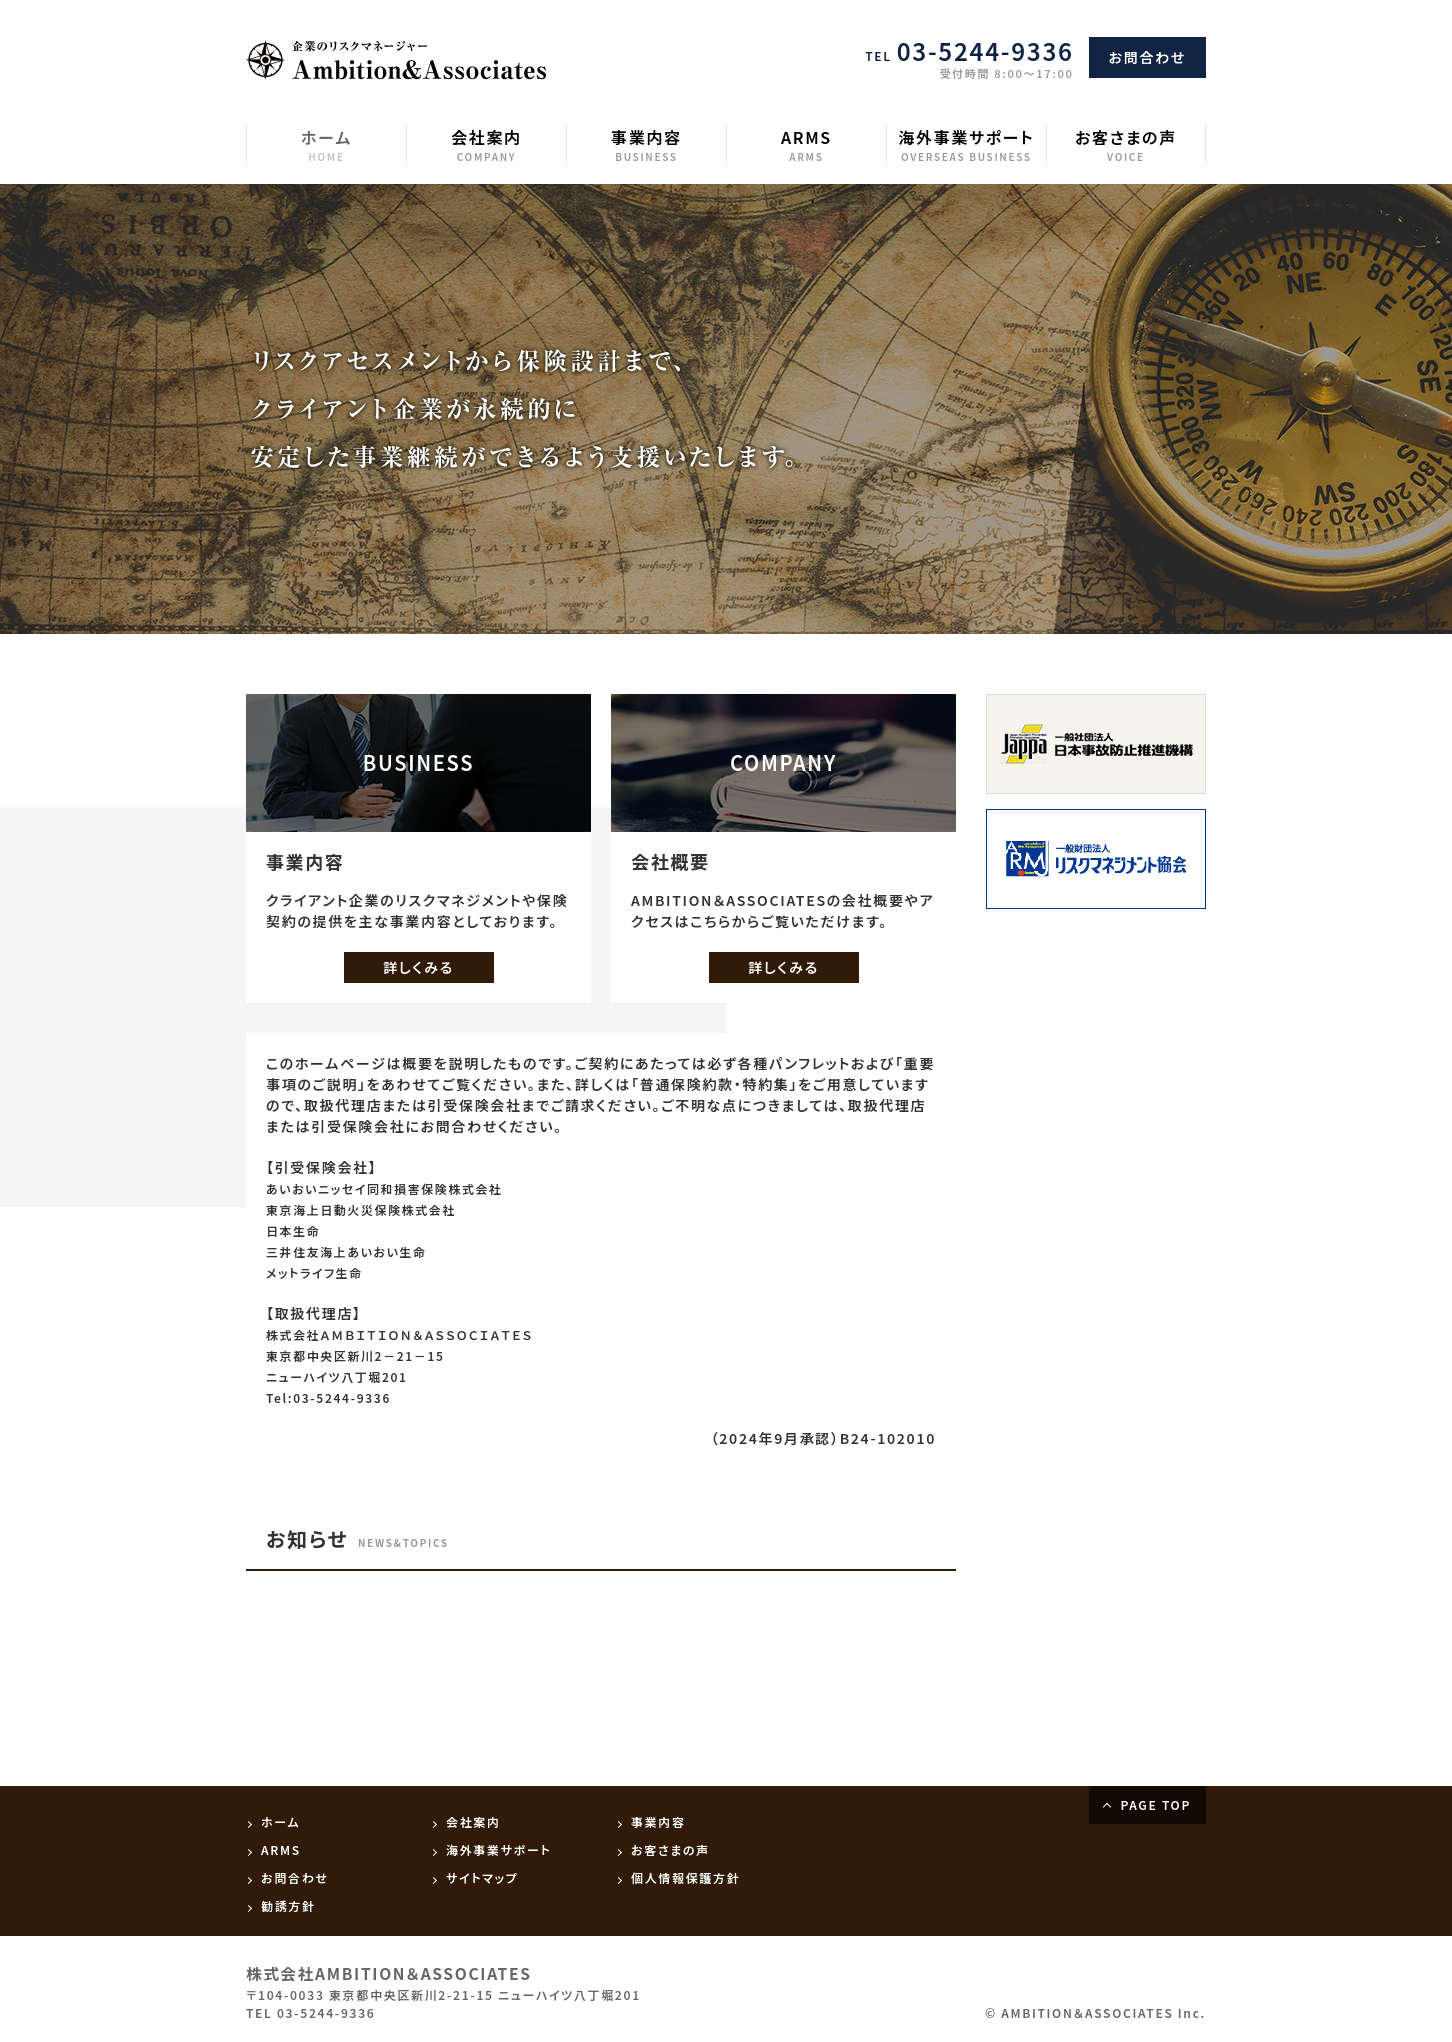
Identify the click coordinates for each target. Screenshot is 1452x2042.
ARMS (806, 144)
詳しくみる (418, 967)
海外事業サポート (966, 144)
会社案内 (486, 144)
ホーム (326, 144)
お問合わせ (1147, 57)
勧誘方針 (288, 1905)
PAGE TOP (1155, 1804)
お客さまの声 (1126, 144)
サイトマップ (482, 1877)
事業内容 (646, 144)
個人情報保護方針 (685, 1877)
